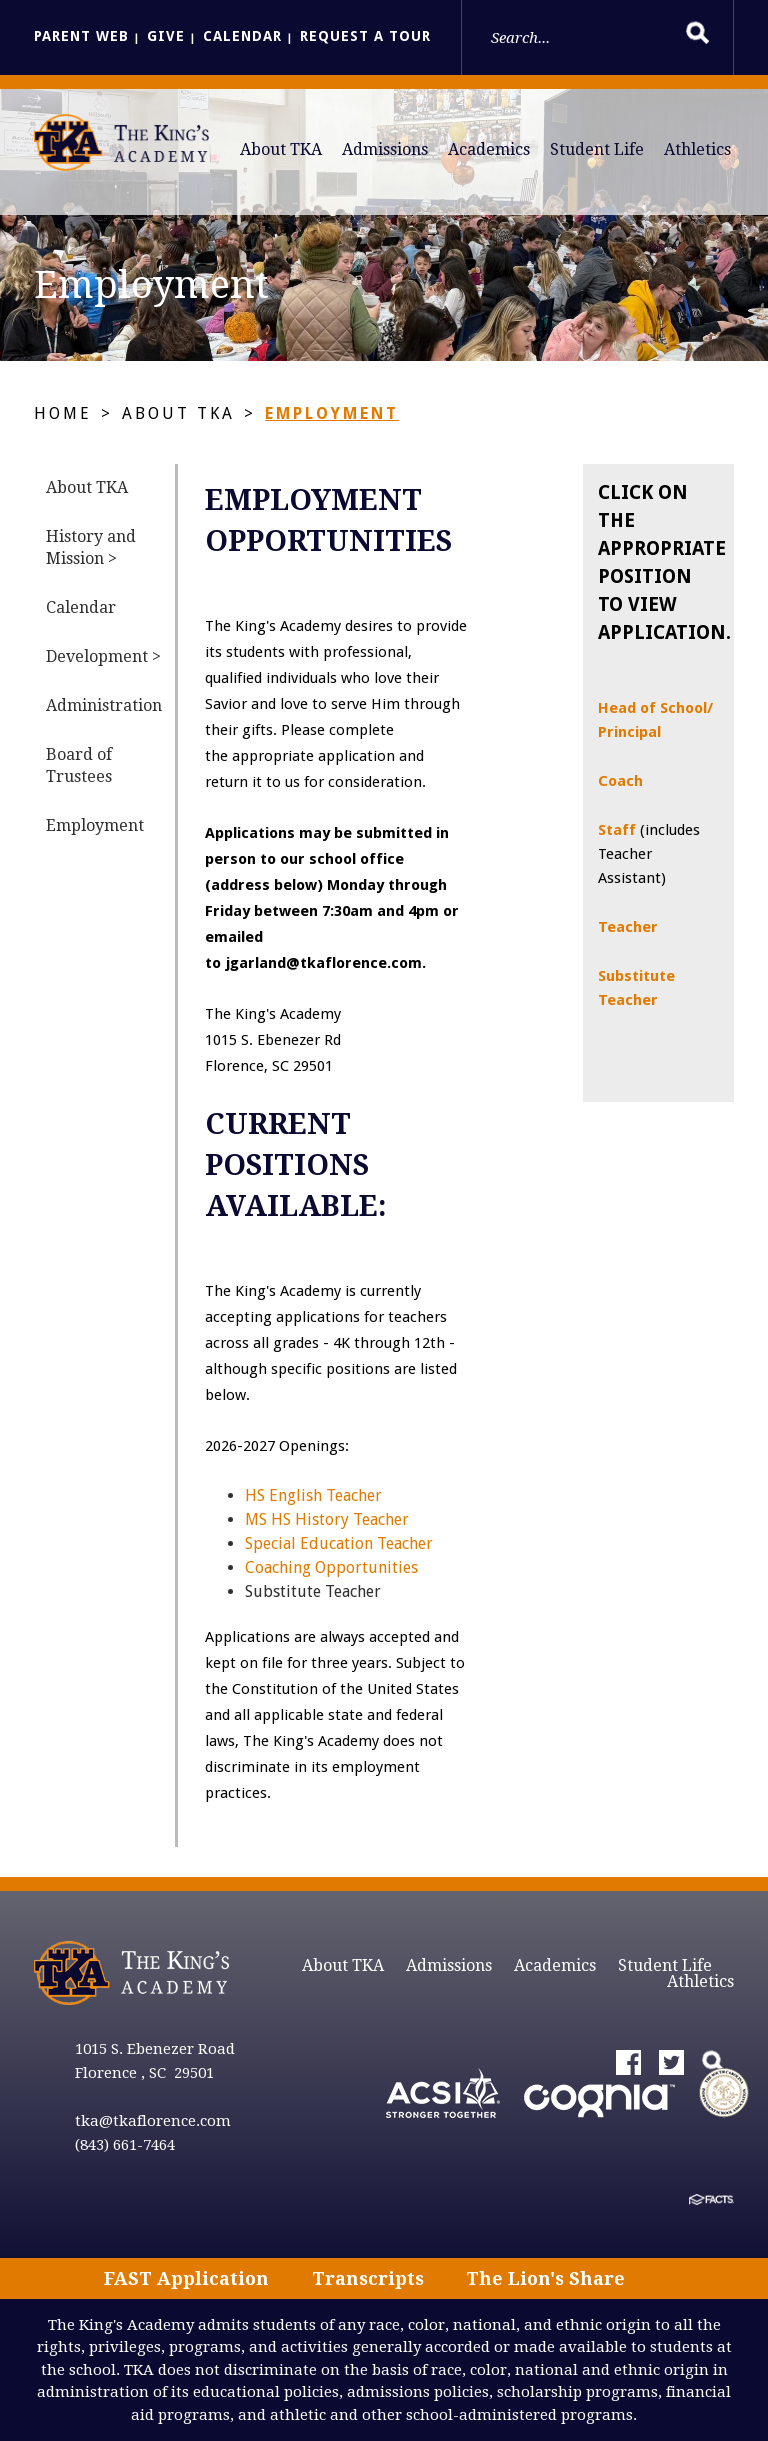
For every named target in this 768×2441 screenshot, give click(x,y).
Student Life (597, 149)
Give (166, 36)
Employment (332, 413)
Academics (489, 149)
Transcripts (368, 2278)
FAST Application (186, 2278)
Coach (620, 781)
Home (63, 413)
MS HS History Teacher (327, 1519)
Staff (619, 830)
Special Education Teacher (339, 1543)
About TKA (281, 149)
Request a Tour (365, 36)
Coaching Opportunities (331, 1567)
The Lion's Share (545, 2278)
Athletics (697, 149)
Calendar (242, 36)
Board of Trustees (79, 765)
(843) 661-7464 (125, 2145)
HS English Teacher (313, 1495)
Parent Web (81, 36)
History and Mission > (91, 547)
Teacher (628, 927)
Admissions (385, 149)
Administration (104, 705)
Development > (103, 656)
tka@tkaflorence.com (153, 2121)
